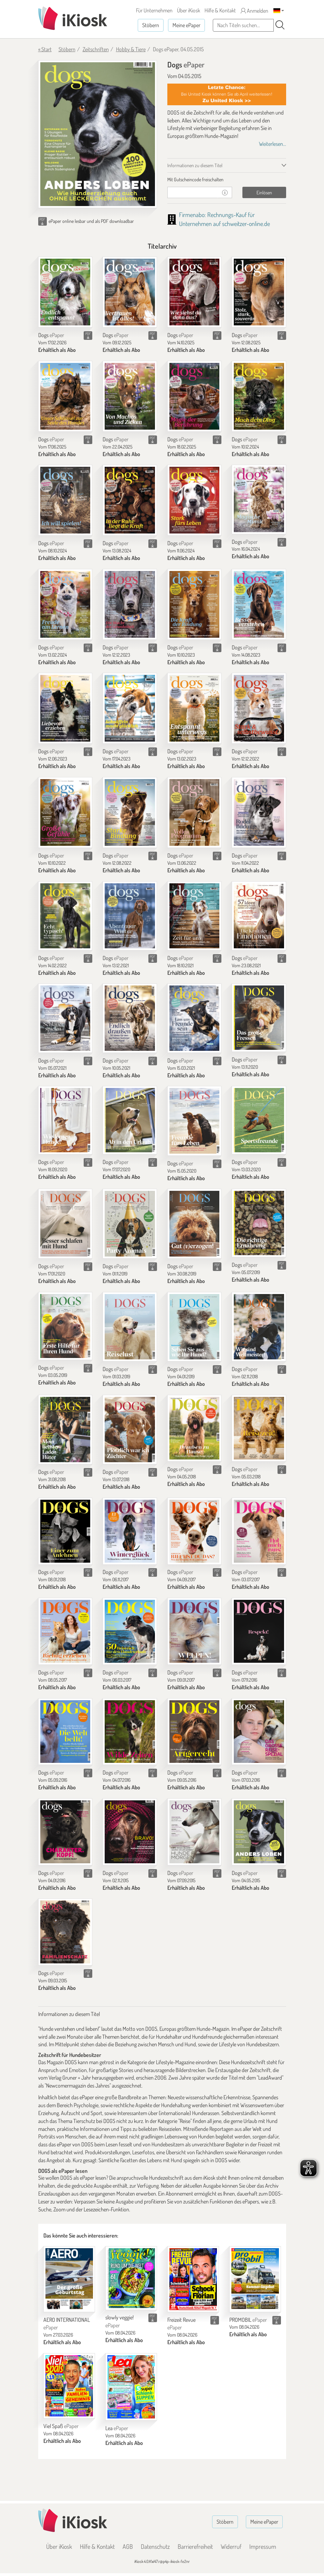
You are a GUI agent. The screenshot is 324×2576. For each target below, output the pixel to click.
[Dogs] (65, 292)
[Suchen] (280, 25)
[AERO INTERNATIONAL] (69, 2279)
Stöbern (150, 25)
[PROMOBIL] (255, 2279)
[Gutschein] (192, 192)
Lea (116, 2428)
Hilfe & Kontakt (220, 10)
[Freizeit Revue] (193, 2279)
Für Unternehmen (154, 10)
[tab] (226, 179)
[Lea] (131, 2387)
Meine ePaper (186, 25)
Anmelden (254, 10)
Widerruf (231, 2546)
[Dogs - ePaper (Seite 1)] (97, 134)
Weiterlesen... (272, 143)
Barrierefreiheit (195, 2546)
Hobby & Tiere (131, 49)
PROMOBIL (248, 2319)
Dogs (51, 335)
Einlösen (264, 192)
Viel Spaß (61, 2426)
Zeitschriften (96, 49)
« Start (45, 49)
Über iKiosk (188, 10)
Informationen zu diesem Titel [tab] (194, 165)
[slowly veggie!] (131, 2278)
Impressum (262, 2546)
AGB (128, 2546)
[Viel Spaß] (69, 2385)
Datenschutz (155, 2546)
